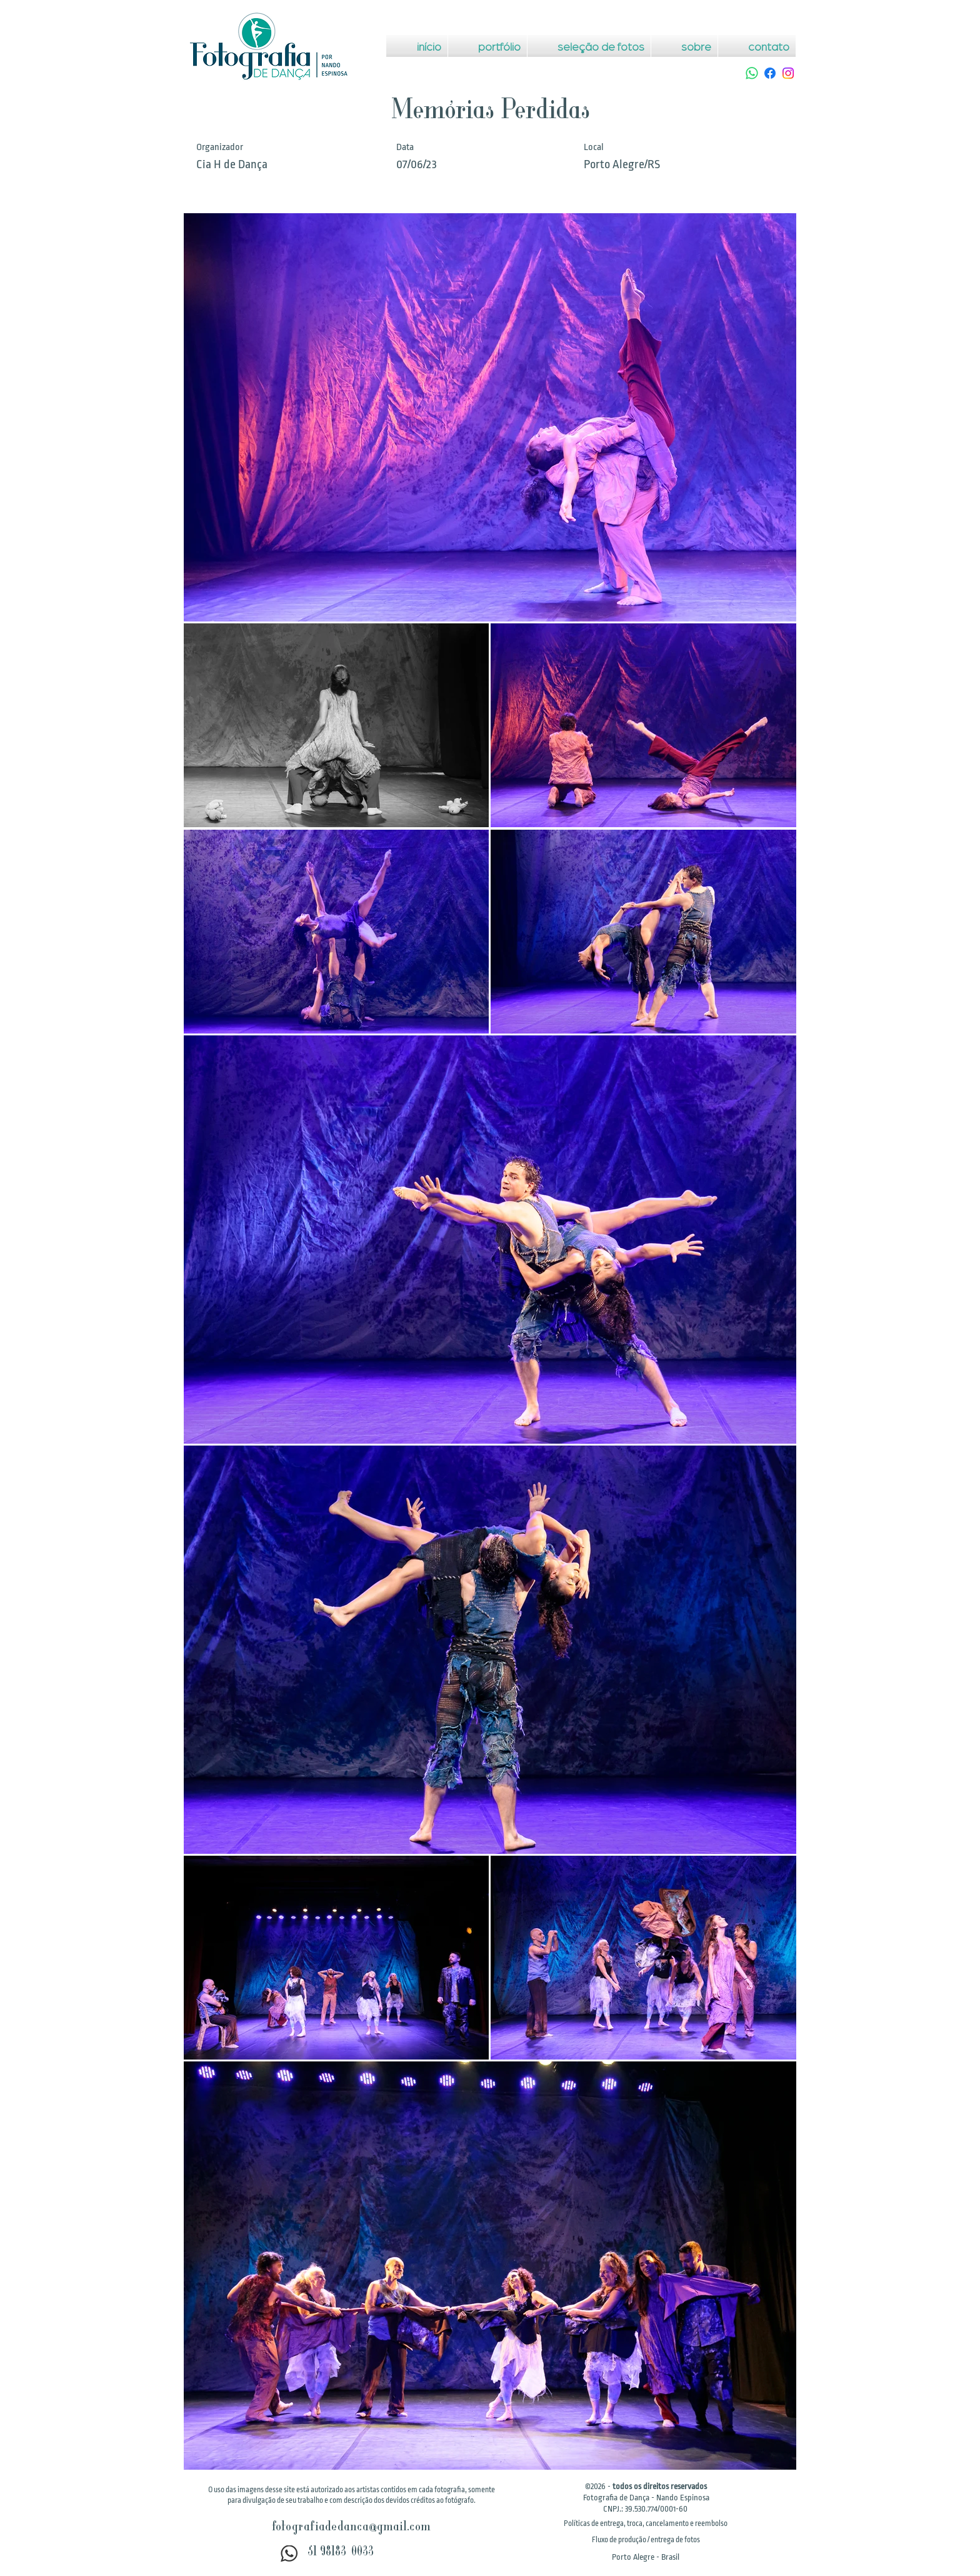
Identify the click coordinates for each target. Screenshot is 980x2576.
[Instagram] (788, 73)
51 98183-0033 (341, 2552)
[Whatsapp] (751, 73)
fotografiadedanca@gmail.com (351, 2527)
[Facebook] (770, 73)
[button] (646, 2523)
